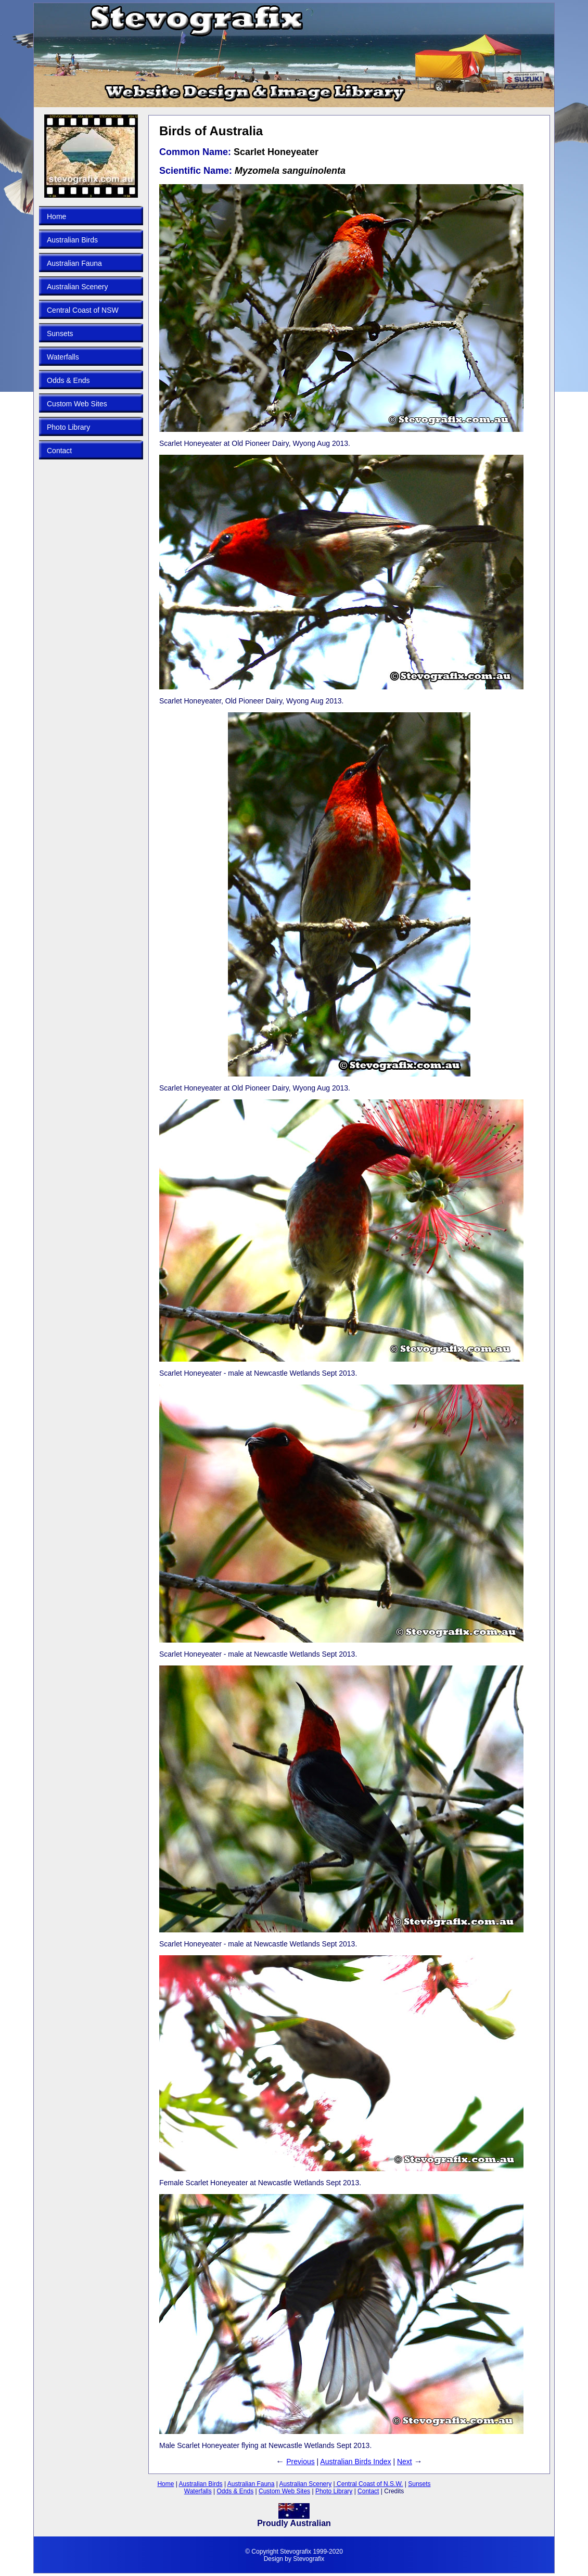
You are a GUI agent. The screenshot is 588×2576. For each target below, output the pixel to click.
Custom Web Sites (77, 404)
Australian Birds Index (355, 2461)
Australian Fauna (74, 263)
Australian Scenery (77, 287)
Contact (59, 450)
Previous (300, 2461)
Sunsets (60, 333)
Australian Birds (72, 240)
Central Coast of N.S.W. (369, 2484)
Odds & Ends (68, 380)
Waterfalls (63, 357)
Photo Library (68, 427)
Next (404, 2461)
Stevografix (308, 2558)
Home (56, 216)
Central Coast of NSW (83, 310)
